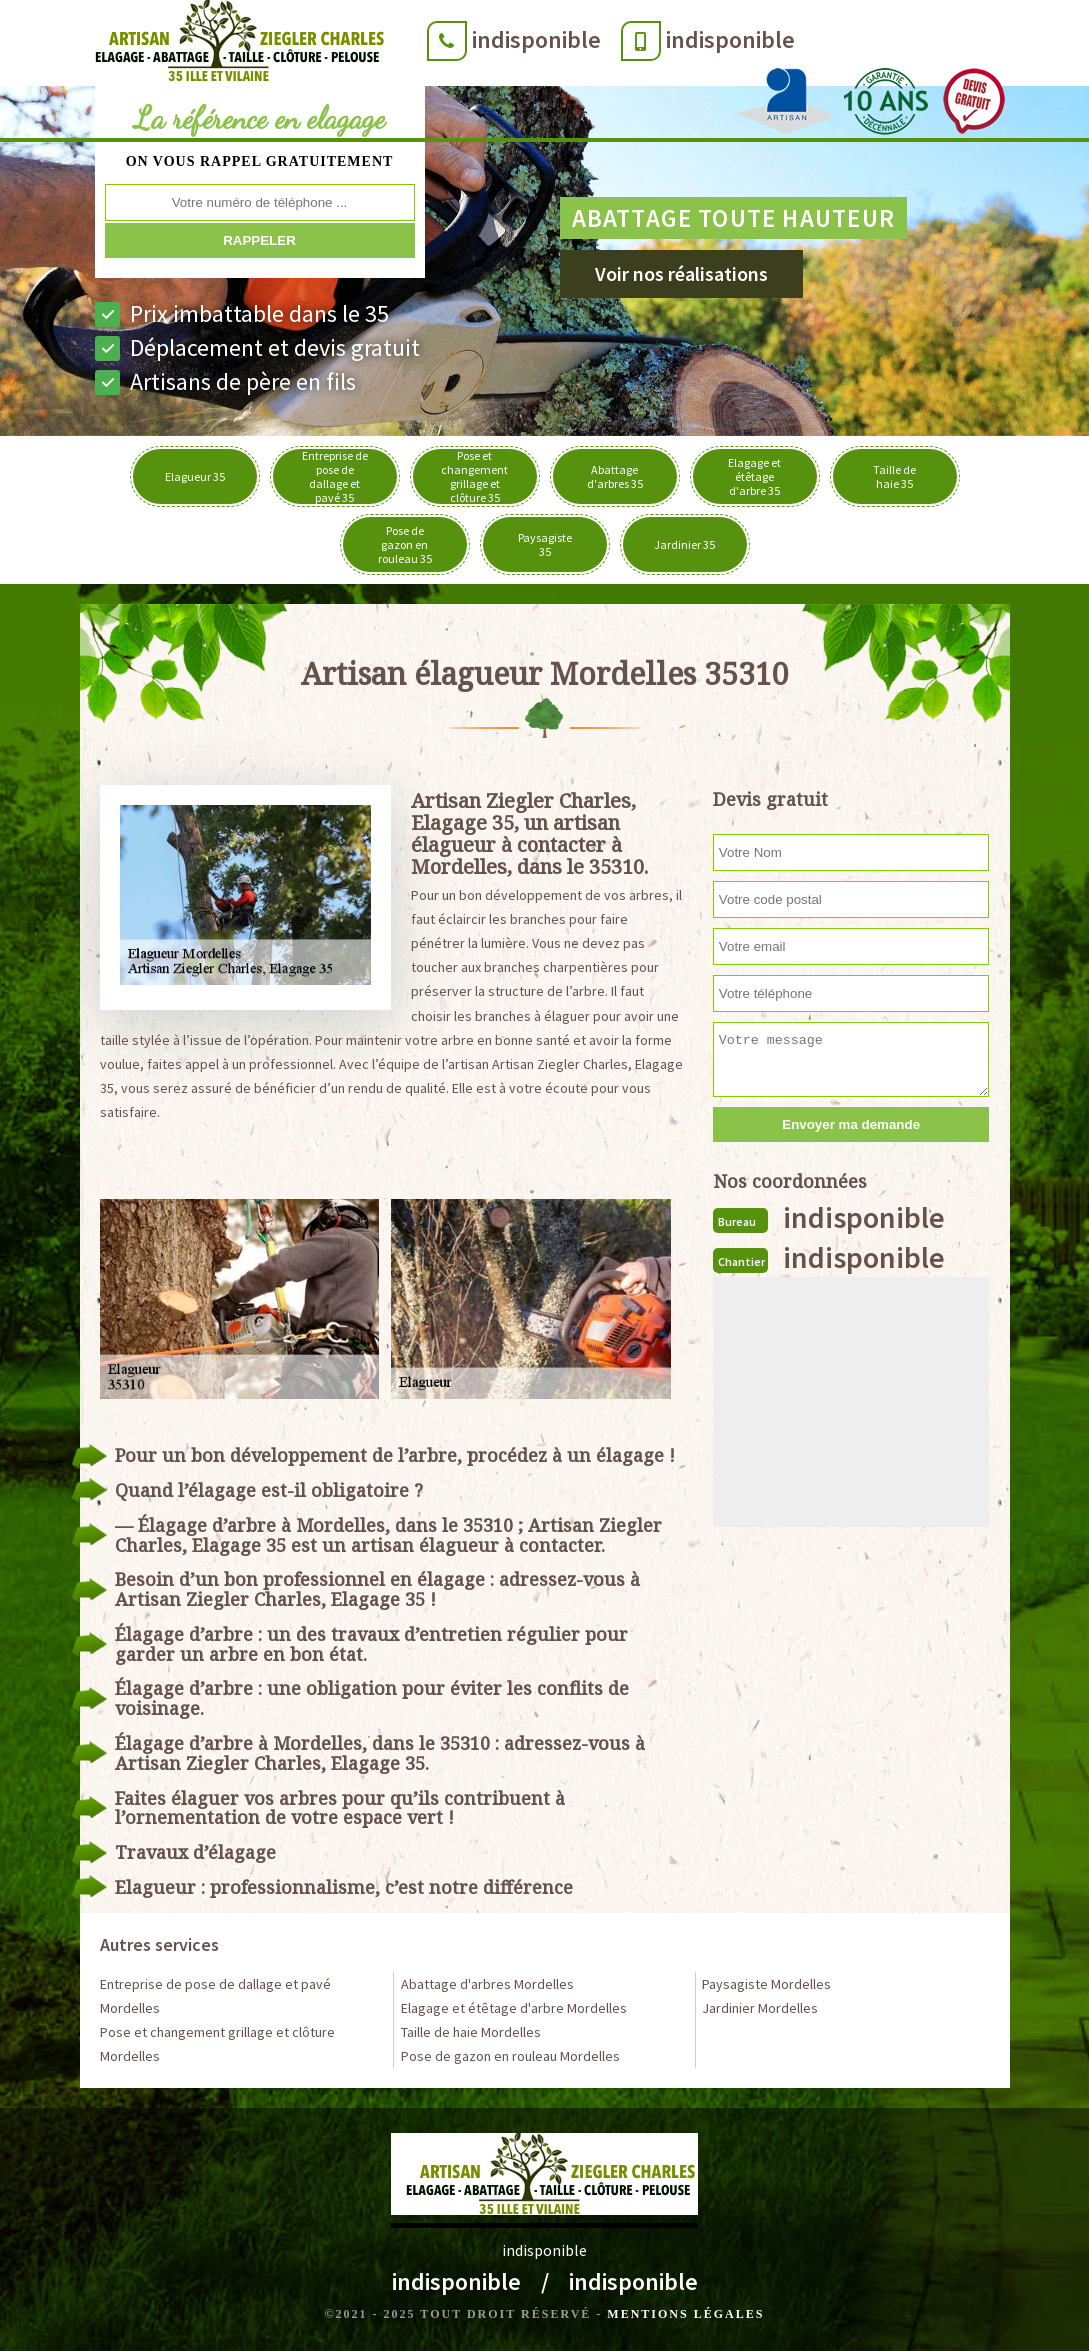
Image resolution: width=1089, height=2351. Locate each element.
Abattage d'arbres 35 (615, 476)
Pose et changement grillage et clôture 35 (474, 476)
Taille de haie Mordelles (471, 2032)
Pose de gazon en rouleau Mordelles (510, 2056)
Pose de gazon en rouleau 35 (405, 544)
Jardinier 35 (684, 544)
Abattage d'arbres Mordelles (487, 1984)
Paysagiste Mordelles (766, 1984)
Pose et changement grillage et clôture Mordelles (217, 2044)
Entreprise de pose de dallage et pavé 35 (335, 476)
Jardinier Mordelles (760, 2008)
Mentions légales (685, 2314)
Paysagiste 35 (545, 544)
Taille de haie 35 (894, 476)
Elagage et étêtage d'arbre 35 (754, 476)
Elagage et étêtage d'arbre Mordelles (514, 2008)
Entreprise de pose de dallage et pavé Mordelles (215, 1996)
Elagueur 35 (195, 476)
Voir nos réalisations (681, 273)
